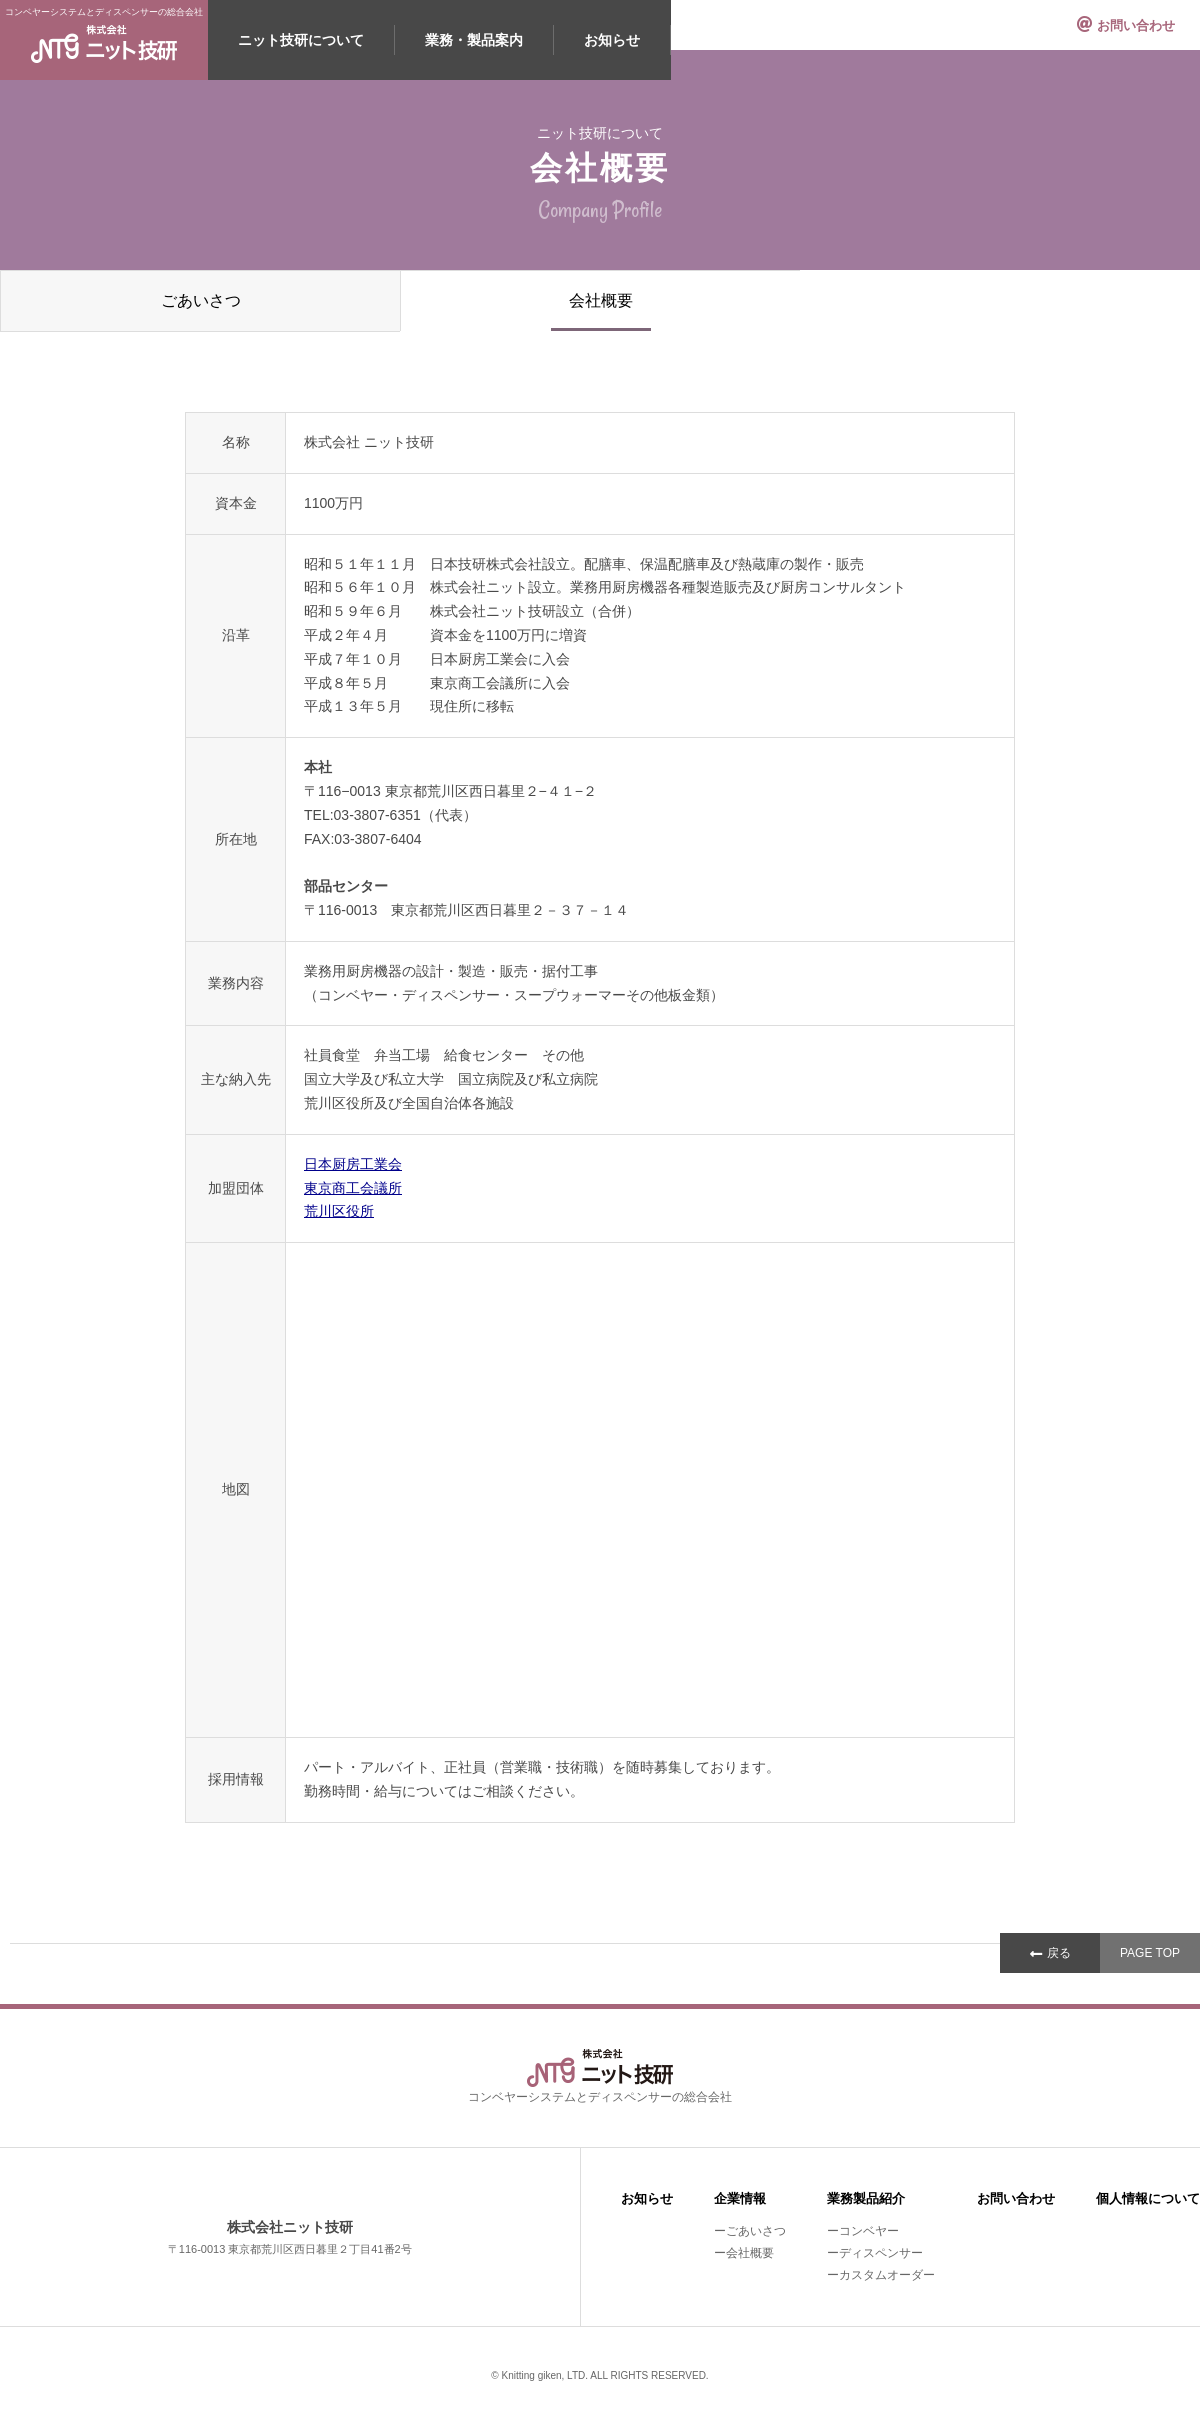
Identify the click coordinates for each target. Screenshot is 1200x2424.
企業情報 (740, 2198)
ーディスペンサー (875, 2253)
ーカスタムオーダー (881, 2275)
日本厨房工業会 (353, 1164)
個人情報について (1148, 2198)
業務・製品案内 (474, 40)
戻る (1059, 1953)
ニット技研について (301, 40)
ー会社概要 (744, 2253)
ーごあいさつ (750, 2231)
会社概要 (601, 300)
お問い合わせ (1136, 25)
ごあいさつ (201, 300)
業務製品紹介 (866, 2198)
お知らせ (612, 40)
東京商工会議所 (353, 1188)
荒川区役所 (339, 1211)
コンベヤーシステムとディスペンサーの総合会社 (104, 35)
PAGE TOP (1150, 1953)
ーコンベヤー (863, 2231)
